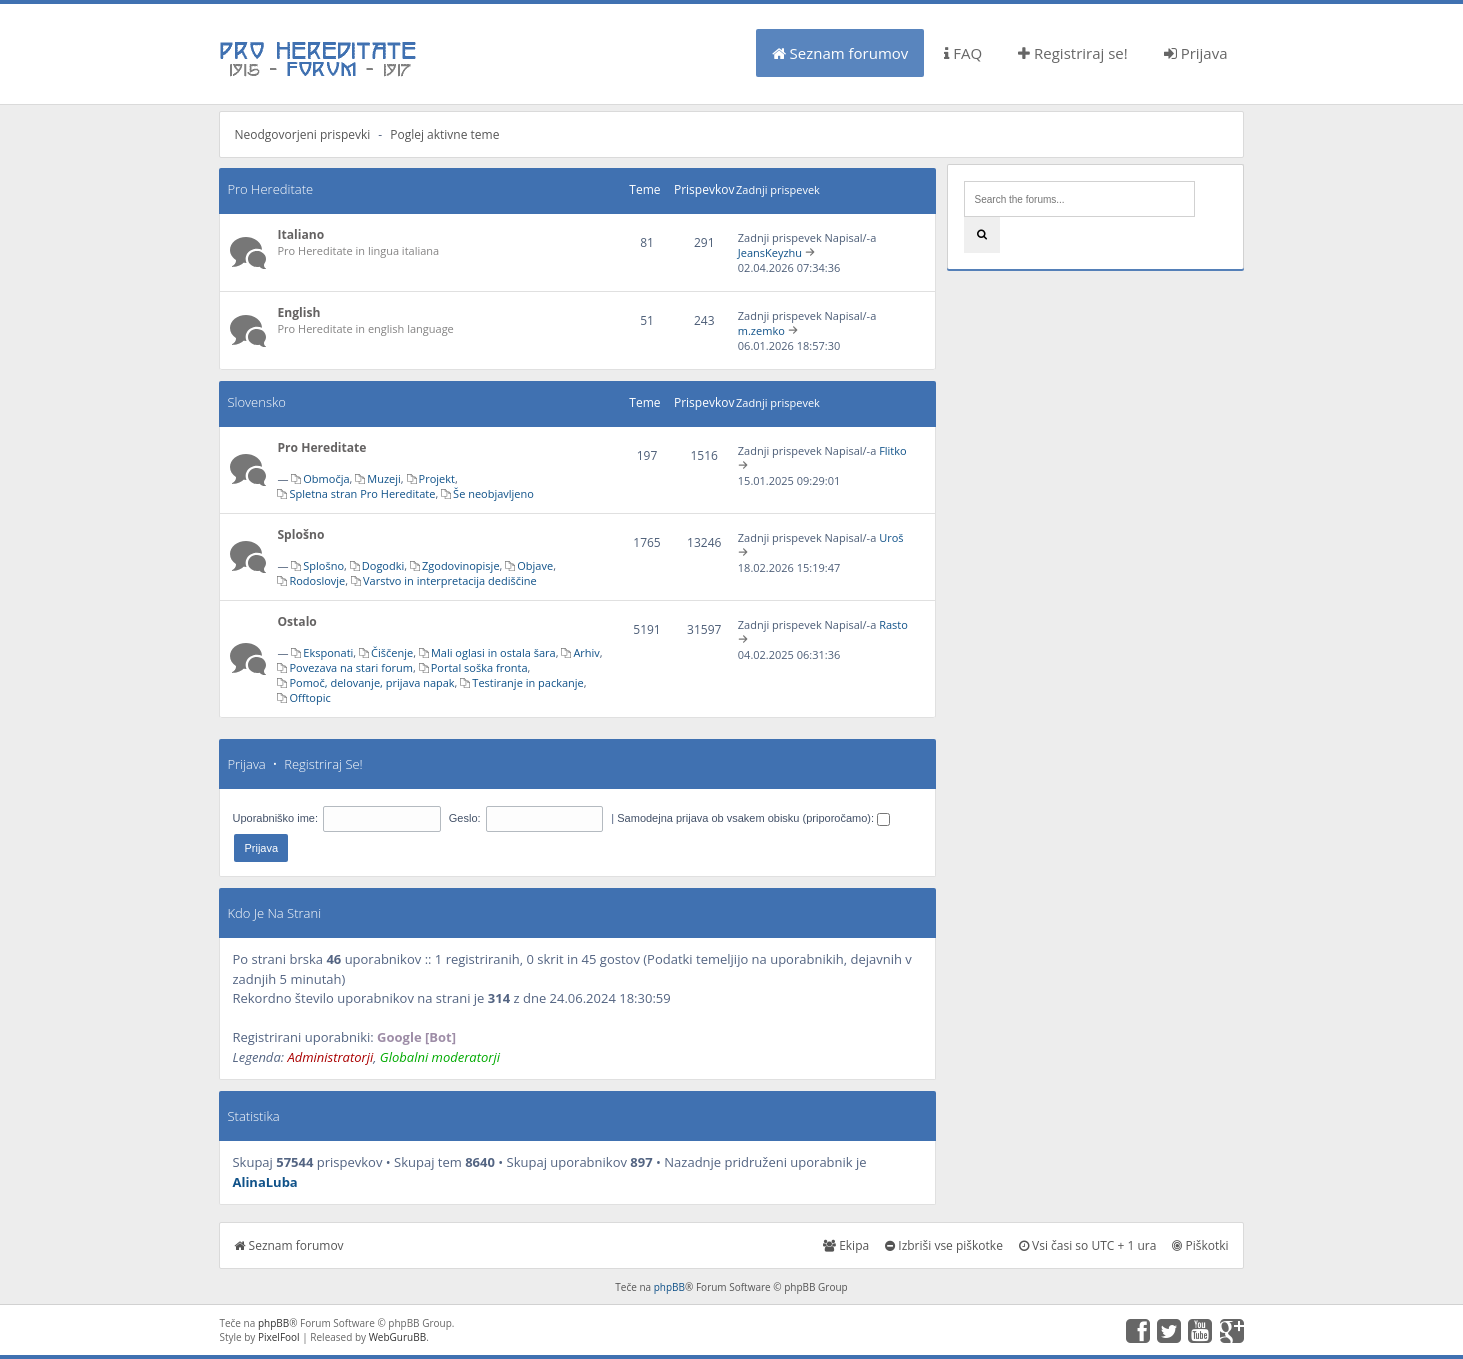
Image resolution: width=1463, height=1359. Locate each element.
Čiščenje (392, 652)
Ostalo (296, 621)
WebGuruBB (398, 1337)
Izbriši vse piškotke (944, 1245)
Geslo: (465, 818)
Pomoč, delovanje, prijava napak (371, 682)
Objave (535, 565)
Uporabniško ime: (275, 818)
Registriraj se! (1073, 53)
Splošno (300, 534)
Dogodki (383, 565)
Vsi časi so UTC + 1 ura (1087, 1245)
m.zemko (761, 330)
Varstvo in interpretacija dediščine (450, 580)
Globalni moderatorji (440, 1057)
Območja (326, 478)
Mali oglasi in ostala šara (493, 652)
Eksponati (328, 652)
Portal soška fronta (479, 667)
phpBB (669, 1287)
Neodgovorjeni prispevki (302, 134)
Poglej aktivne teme (444, 134)
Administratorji (330, 1057)
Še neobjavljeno (493, 493)
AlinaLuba (264, 1182)
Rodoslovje (317, 580)
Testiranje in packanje (527, 682)
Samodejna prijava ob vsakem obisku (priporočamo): (753, 818)
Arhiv (586, 652)
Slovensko (256, 402)
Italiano (300, 234)
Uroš (891, 537)
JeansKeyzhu (770, 252)
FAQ (963, 53)
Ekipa (846, 1245)
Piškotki (1200, 1245)
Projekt (437, 478)
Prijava (1196, 53)
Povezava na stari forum (351, 667)
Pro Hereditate (270, 189)
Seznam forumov (840, 53)
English (298, 312)
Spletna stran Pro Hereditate (362, 493)
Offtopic (309, 697)
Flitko (893, 450)
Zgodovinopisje (461, 565)
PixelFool (279, 1337)
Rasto (893, 624)
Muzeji (384, 478)
